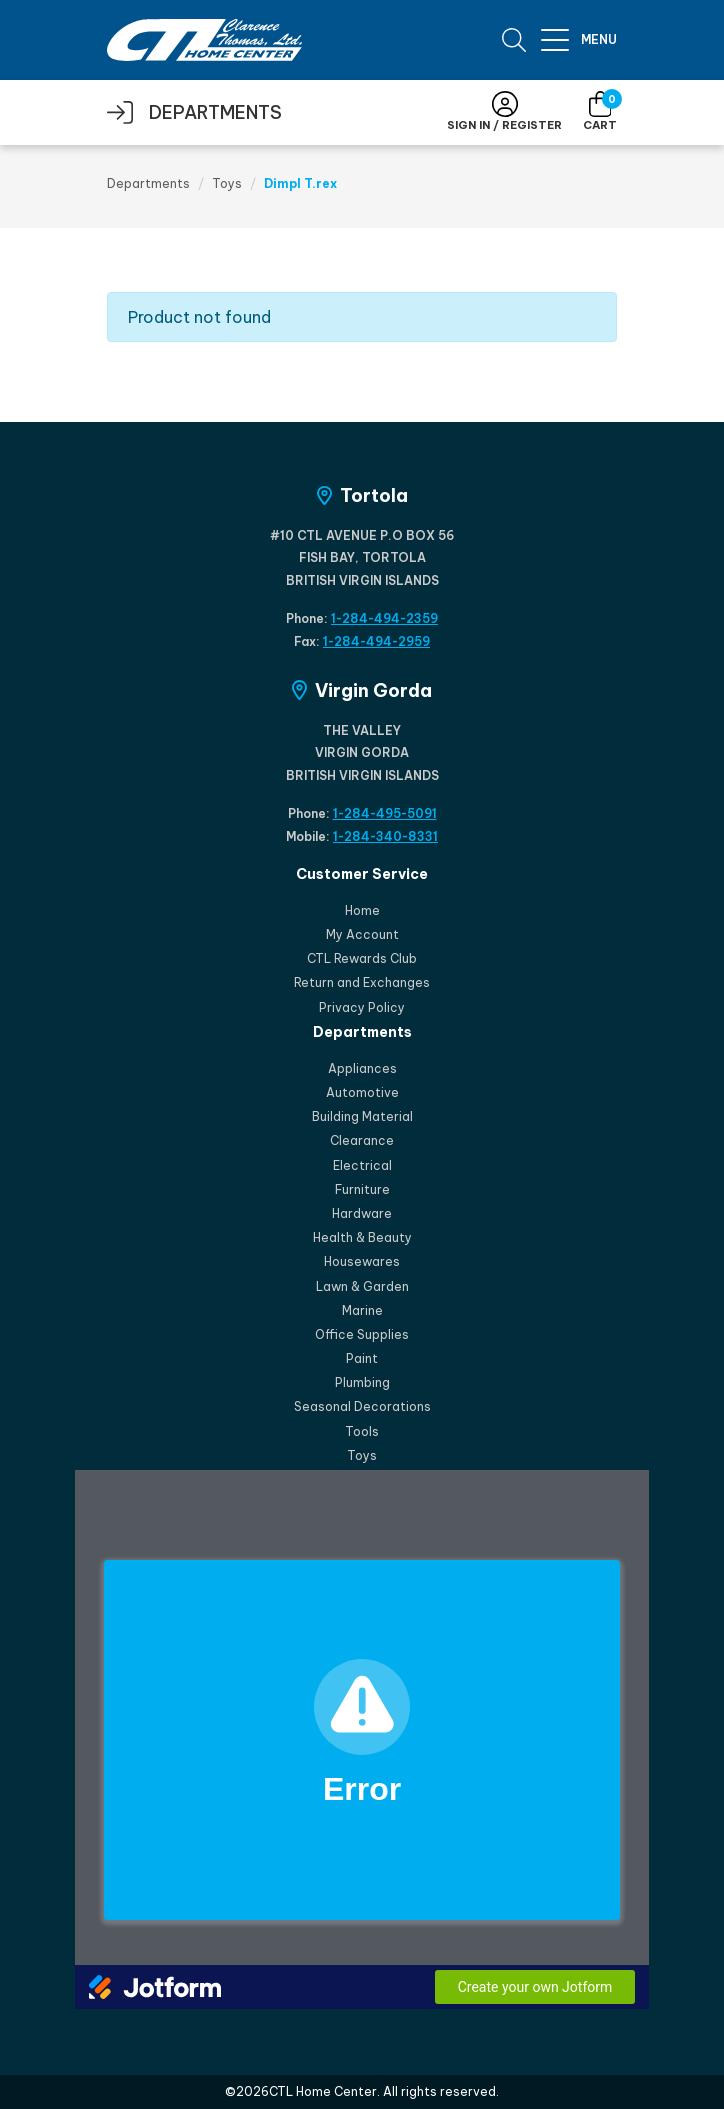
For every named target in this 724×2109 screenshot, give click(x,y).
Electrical (362, 1165)
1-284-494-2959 (376, 641)
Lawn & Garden (362, 1286)
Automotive (362, 1092)
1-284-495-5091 (385, 813)
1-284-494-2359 (384, 618)
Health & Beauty (362, 1237)
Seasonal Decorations (362, 1406)
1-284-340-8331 (385, 836)
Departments (148, 183)
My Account (362, 934)
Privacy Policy (362, 1007)
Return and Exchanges (362, 982)
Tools (362, 1431)
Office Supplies (362, 1334)
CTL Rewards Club (362, 958)
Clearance (362, 1140)
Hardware (362, 1213)
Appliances (362, 1068)
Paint (362, 1358)
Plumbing (362, 1382)
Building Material (362, 1116)
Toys (227, 183)
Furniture (362, 1189)
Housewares (362, 1261)
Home (362, 910)
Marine (362, 1310)
